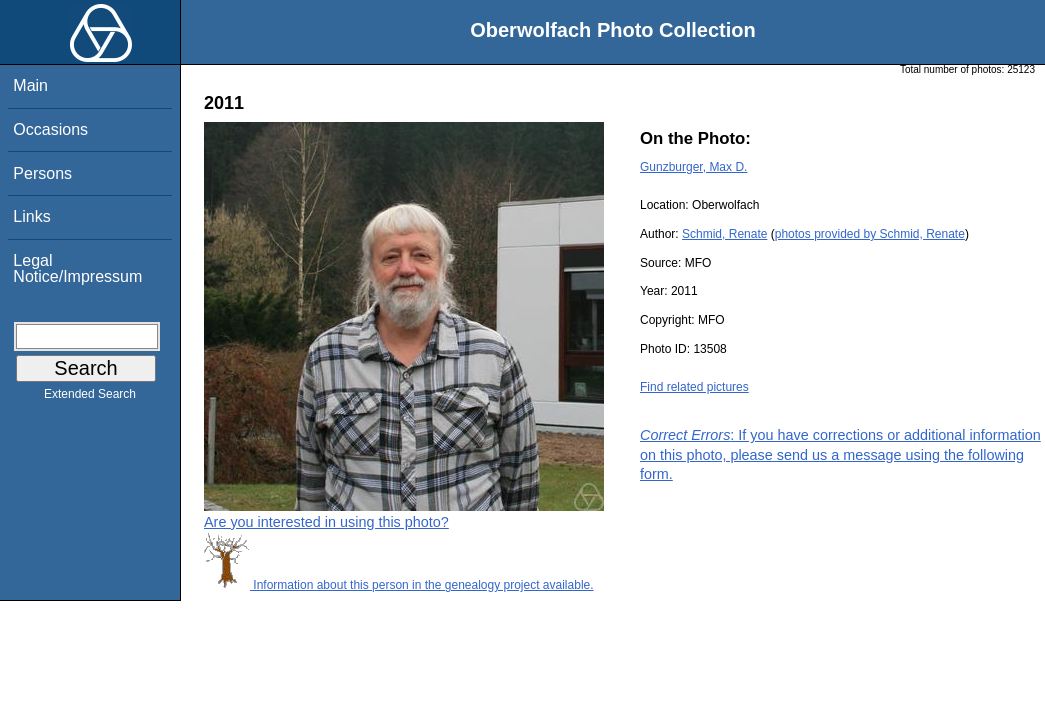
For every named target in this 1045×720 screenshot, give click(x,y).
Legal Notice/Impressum (77, 268)
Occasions (50, 129)
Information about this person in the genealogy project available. (399, 585)
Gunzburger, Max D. (693, 167)
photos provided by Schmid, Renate (870, 234)
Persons (42, 173)
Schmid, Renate (724, 234)
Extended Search (90, 398)
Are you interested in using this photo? (326, 522)
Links (31, 216)
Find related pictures (694, 387)
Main (30, 85)
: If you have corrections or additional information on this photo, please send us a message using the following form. (840, 454)
